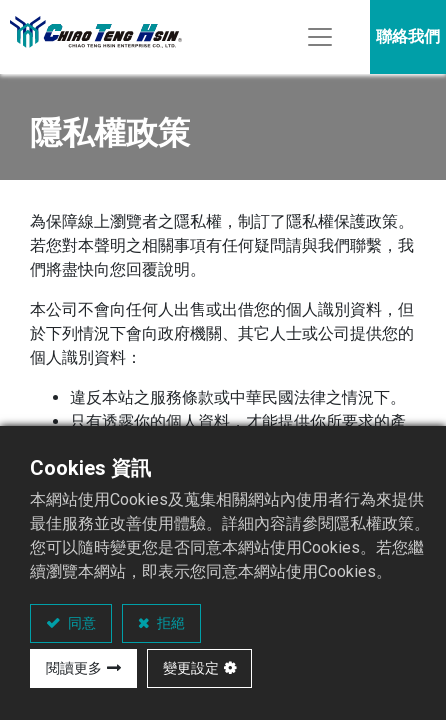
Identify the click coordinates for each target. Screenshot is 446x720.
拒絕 (169, 623)
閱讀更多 (74, 668)
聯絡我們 (408, 36)
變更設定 (191, 668)
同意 (80, 623)
